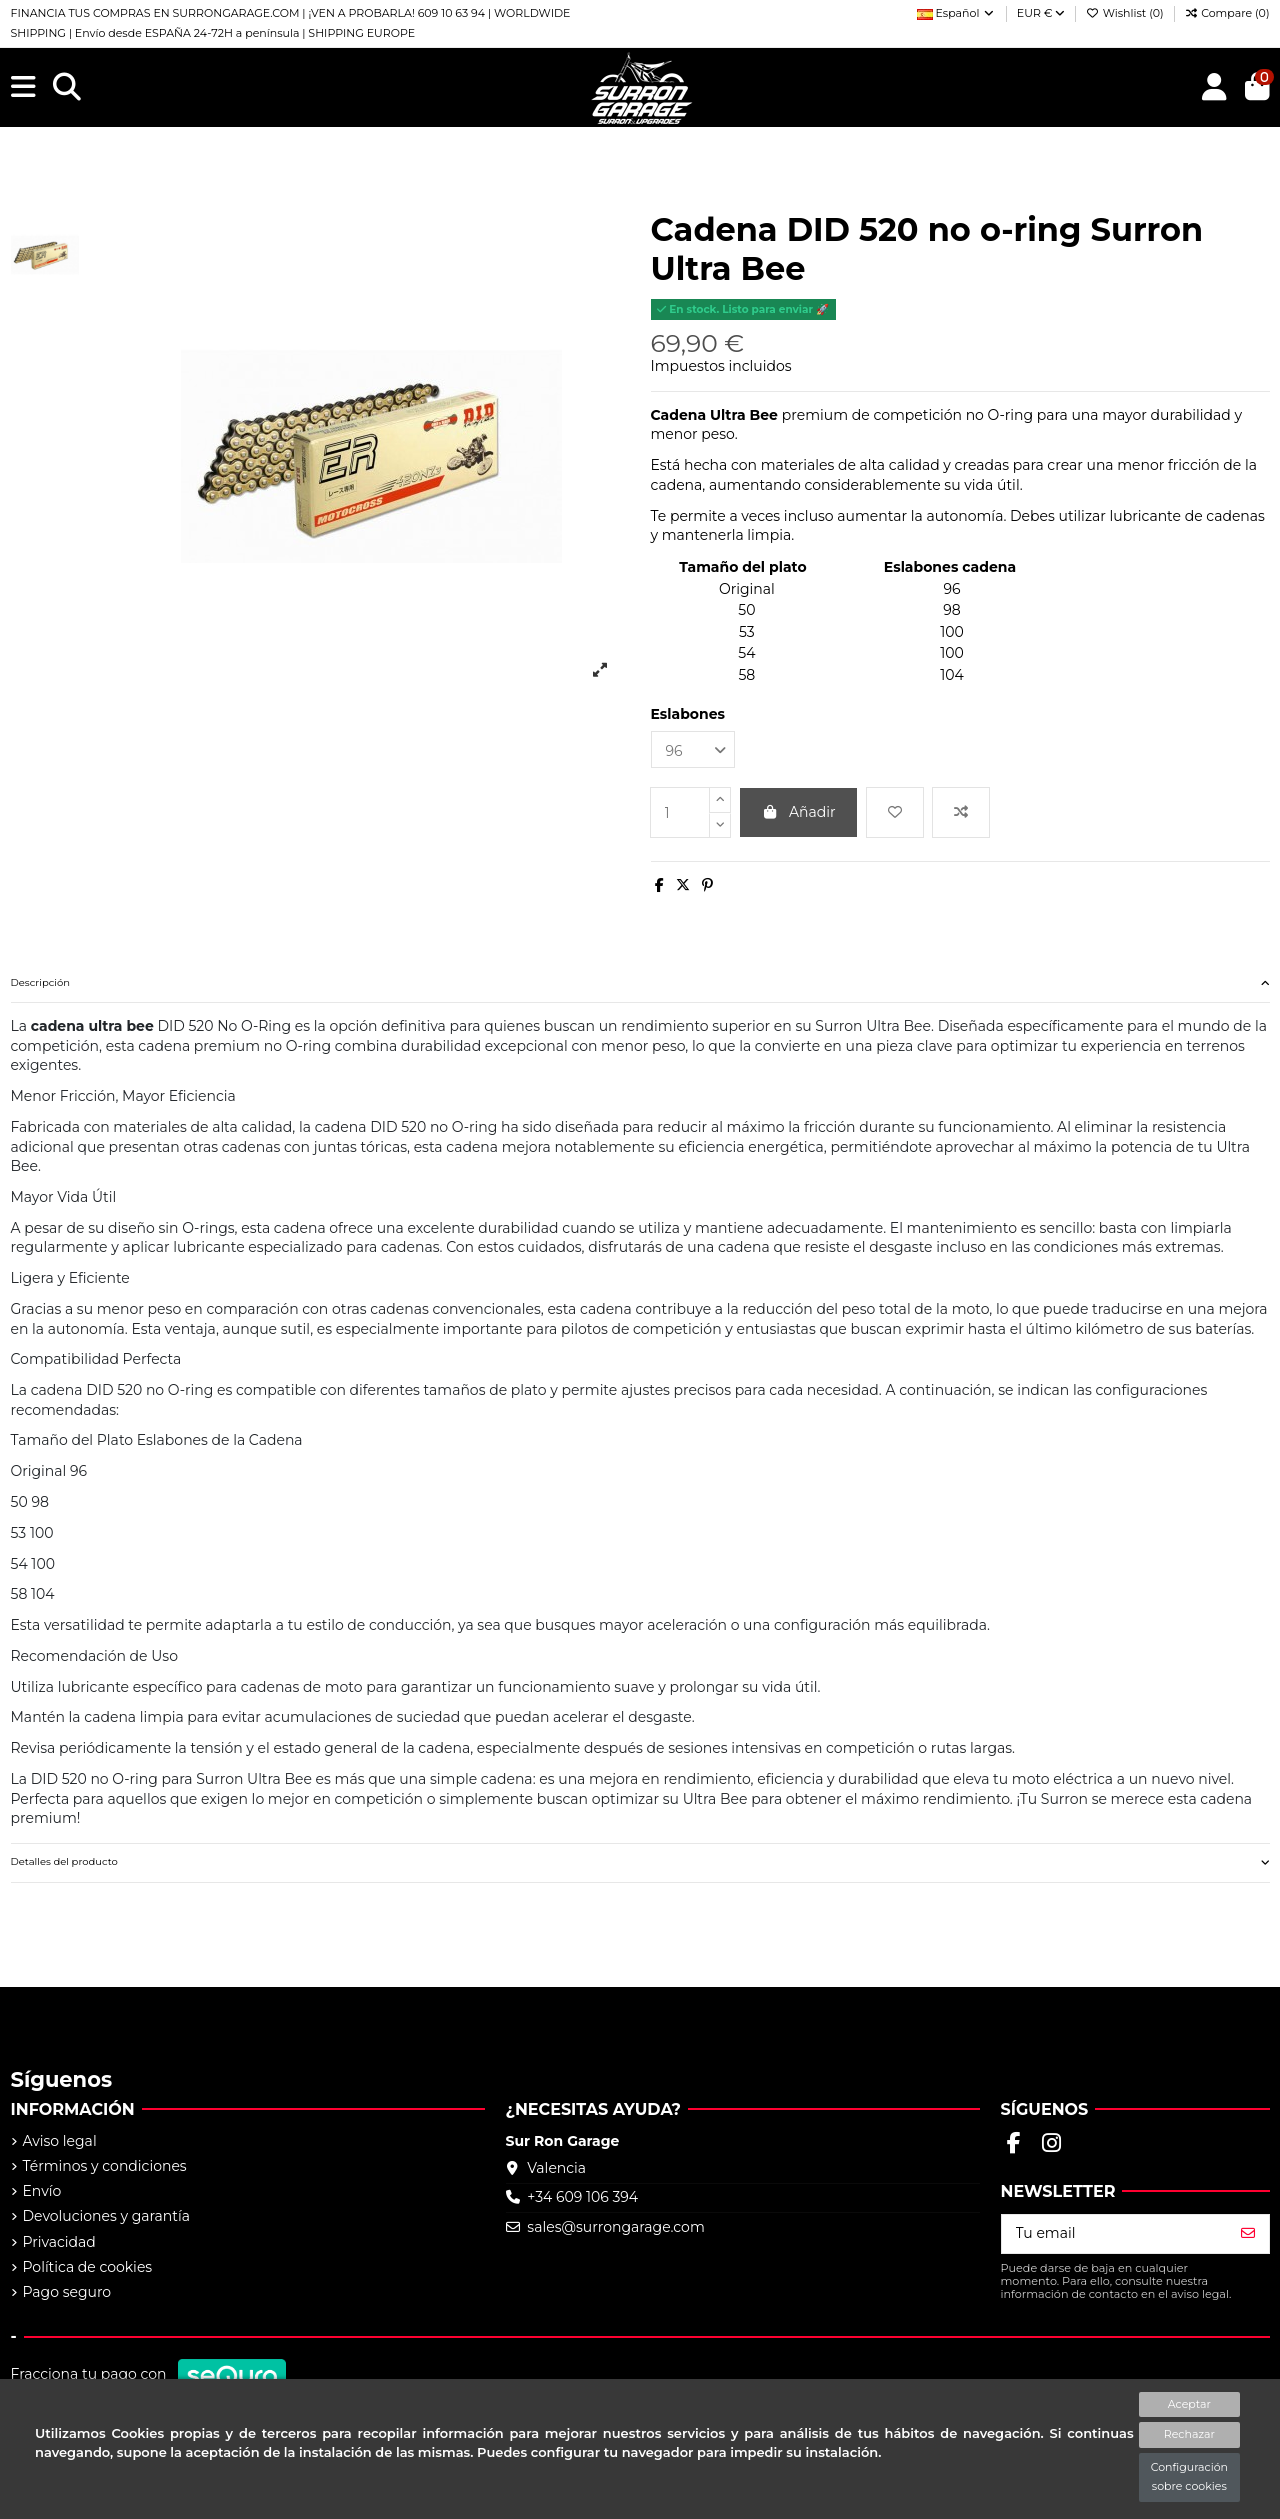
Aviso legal (60, 2141)
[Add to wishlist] (895, 812)
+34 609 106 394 (582, 2197)
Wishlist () (1126, 13)
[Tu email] (1115, 2234)
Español (956, 13)
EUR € (1041, 13)
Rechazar (1189, 2434)
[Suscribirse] (1248, 2234)
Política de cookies (88, 2267)
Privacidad (59, 2242)
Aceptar (1189, 2404)
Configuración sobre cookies (1189, 2477)
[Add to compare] (961, 812)
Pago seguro (67, 2292)
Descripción (640, 983)
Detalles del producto (640, 1862)
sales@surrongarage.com (615, 2227)
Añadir (798, 812)
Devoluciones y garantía (107, 2216)
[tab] (640, 983)
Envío (42, 2191)
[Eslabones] (693, 749)
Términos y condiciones (105, 2166)
